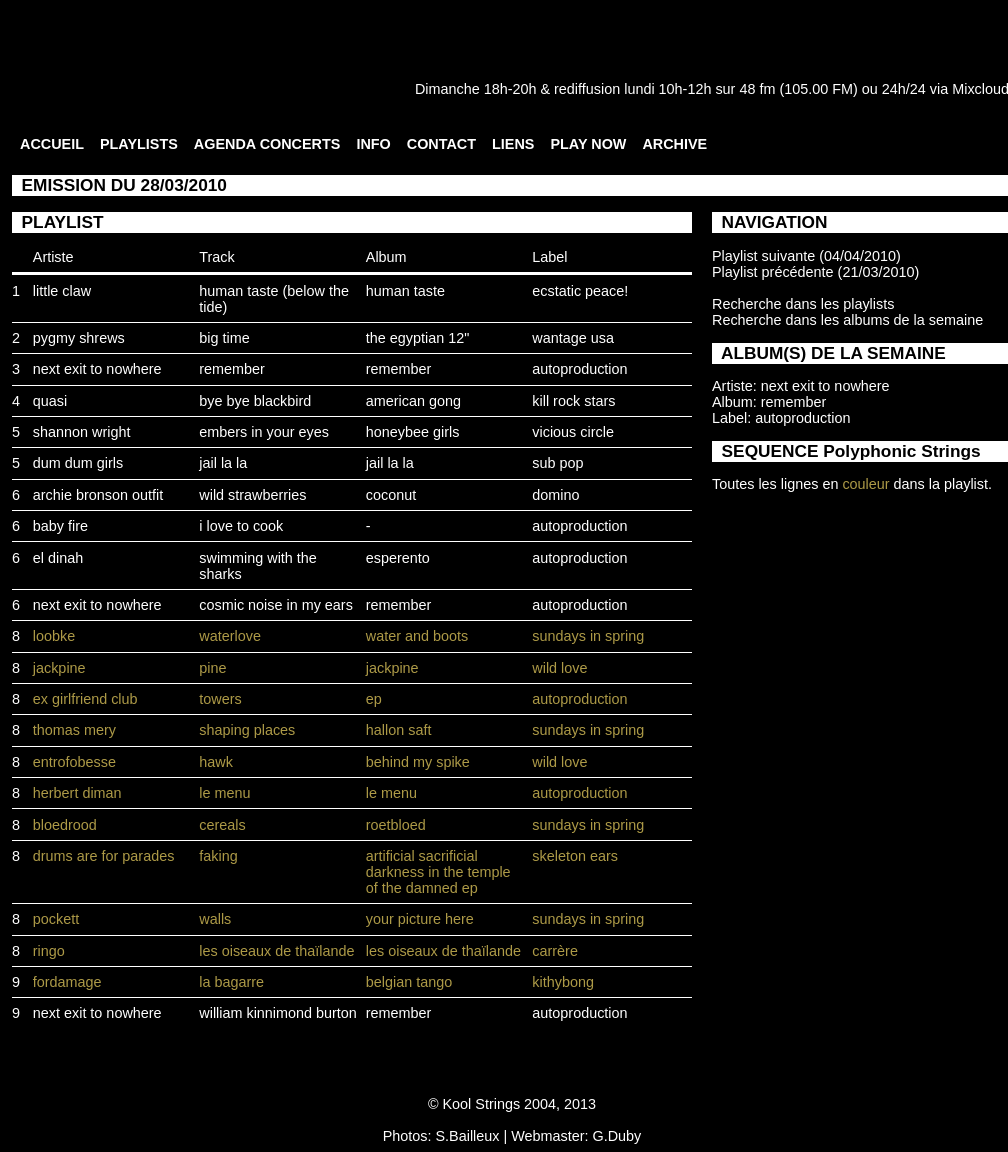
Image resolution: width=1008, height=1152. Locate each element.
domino (555, 495)
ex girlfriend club (85, 699)
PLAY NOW (588, 144)
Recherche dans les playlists (803, 304)
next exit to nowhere (97, 369)
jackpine (59, 668)
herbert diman (77, 793)
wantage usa (573, 338)
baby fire (60, 526)
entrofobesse (74, 762)
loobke (54, 636)
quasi (50, 401)
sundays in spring (588, 636)
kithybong (563, 982)
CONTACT (441, 144)
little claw (62, 291)
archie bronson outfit (98, 495)
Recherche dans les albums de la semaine (847, 320)
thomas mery (74, 730)
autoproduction (579, 369)
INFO (373, 144)
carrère (555, 951)
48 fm (757, 89)
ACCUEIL (52, 144)
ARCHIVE (674, 144)
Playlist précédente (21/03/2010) (815, 272)
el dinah (58, 558)
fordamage (67, 982)
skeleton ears (575, 856)
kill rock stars (573, 401)
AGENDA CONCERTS (267, 144)
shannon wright (82, 432)
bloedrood (65, 825)
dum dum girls (78, 463)
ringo (49, 951)
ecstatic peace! (580, 291)
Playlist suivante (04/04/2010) (806, 256)
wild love (559, 668)
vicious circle (573, 432)
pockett (56, 919)
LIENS (513, 144)
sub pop (557, 463)
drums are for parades (104, 856)
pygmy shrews (79, 338)
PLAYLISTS (139, 144)
